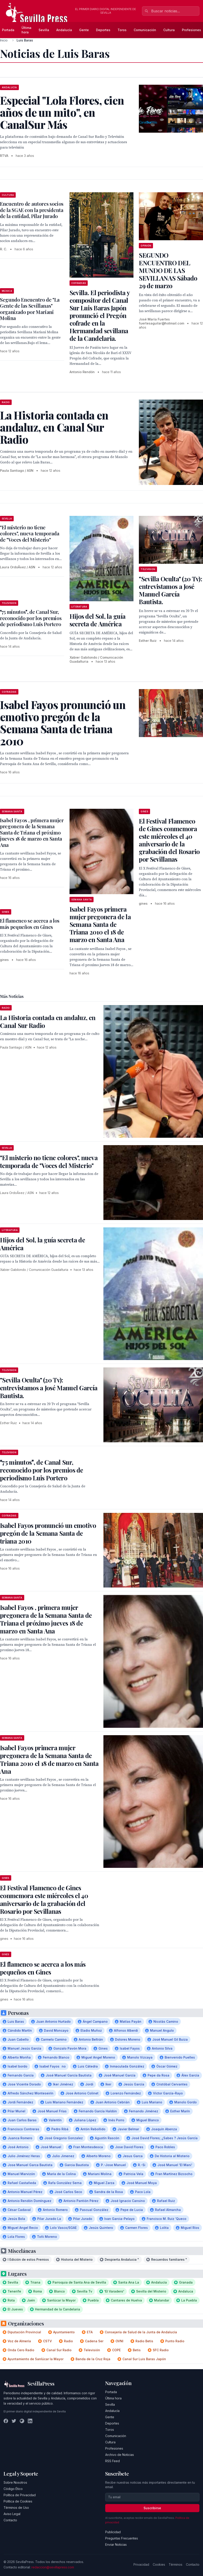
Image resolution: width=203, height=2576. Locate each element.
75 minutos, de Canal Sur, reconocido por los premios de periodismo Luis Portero (30, 617)
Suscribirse (152, 2508)
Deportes (103, 30)
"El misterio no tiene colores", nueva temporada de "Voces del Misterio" (29, 533)
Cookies (159, 2564)
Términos (175, 2564)
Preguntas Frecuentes (121, 2538)
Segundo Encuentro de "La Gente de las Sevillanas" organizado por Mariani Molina (30, 309)
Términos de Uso (16, 2507)
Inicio (4, 40)
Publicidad (113, 2532)
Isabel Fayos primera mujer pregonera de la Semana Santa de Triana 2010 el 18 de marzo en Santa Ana (100, 924)
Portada (111, 2392)
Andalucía (64, 30)
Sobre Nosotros (15, 2482)
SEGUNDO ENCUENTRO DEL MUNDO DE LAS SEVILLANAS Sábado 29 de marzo (168, 270)
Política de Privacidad (20, 2495)
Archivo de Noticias (119, 2455)
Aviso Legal (12, 2514)
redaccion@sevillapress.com (52, 2567)
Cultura (169, 30)
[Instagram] (22, 2421)
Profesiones (114, 2448)
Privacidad (141, 2564)
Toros (122, 30)
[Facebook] (6, 2421)
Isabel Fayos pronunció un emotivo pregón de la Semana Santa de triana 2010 (48, 1533)
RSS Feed (112, 2461)
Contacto (10, 2520)
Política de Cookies (18, 2501)
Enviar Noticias (116, 2544)
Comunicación (145, 30)
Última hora (26, 30)
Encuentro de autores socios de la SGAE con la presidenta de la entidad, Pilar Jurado (31, 209)
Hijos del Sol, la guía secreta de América (98, 620)
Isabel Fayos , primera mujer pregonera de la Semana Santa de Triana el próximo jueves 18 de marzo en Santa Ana (32, 832)
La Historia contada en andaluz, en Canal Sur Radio (47, 1021)
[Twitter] (14, 2421)
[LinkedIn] (30, 2421)
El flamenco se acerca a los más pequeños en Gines (29, 923)
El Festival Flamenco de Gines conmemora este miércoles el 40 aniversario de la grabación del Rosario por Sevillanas (169, 840)
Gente (84, 30)
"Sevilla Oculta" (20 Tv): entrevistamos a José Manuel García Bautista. (170, 590)
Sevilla (44, 30)
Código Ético (13, 2489)
